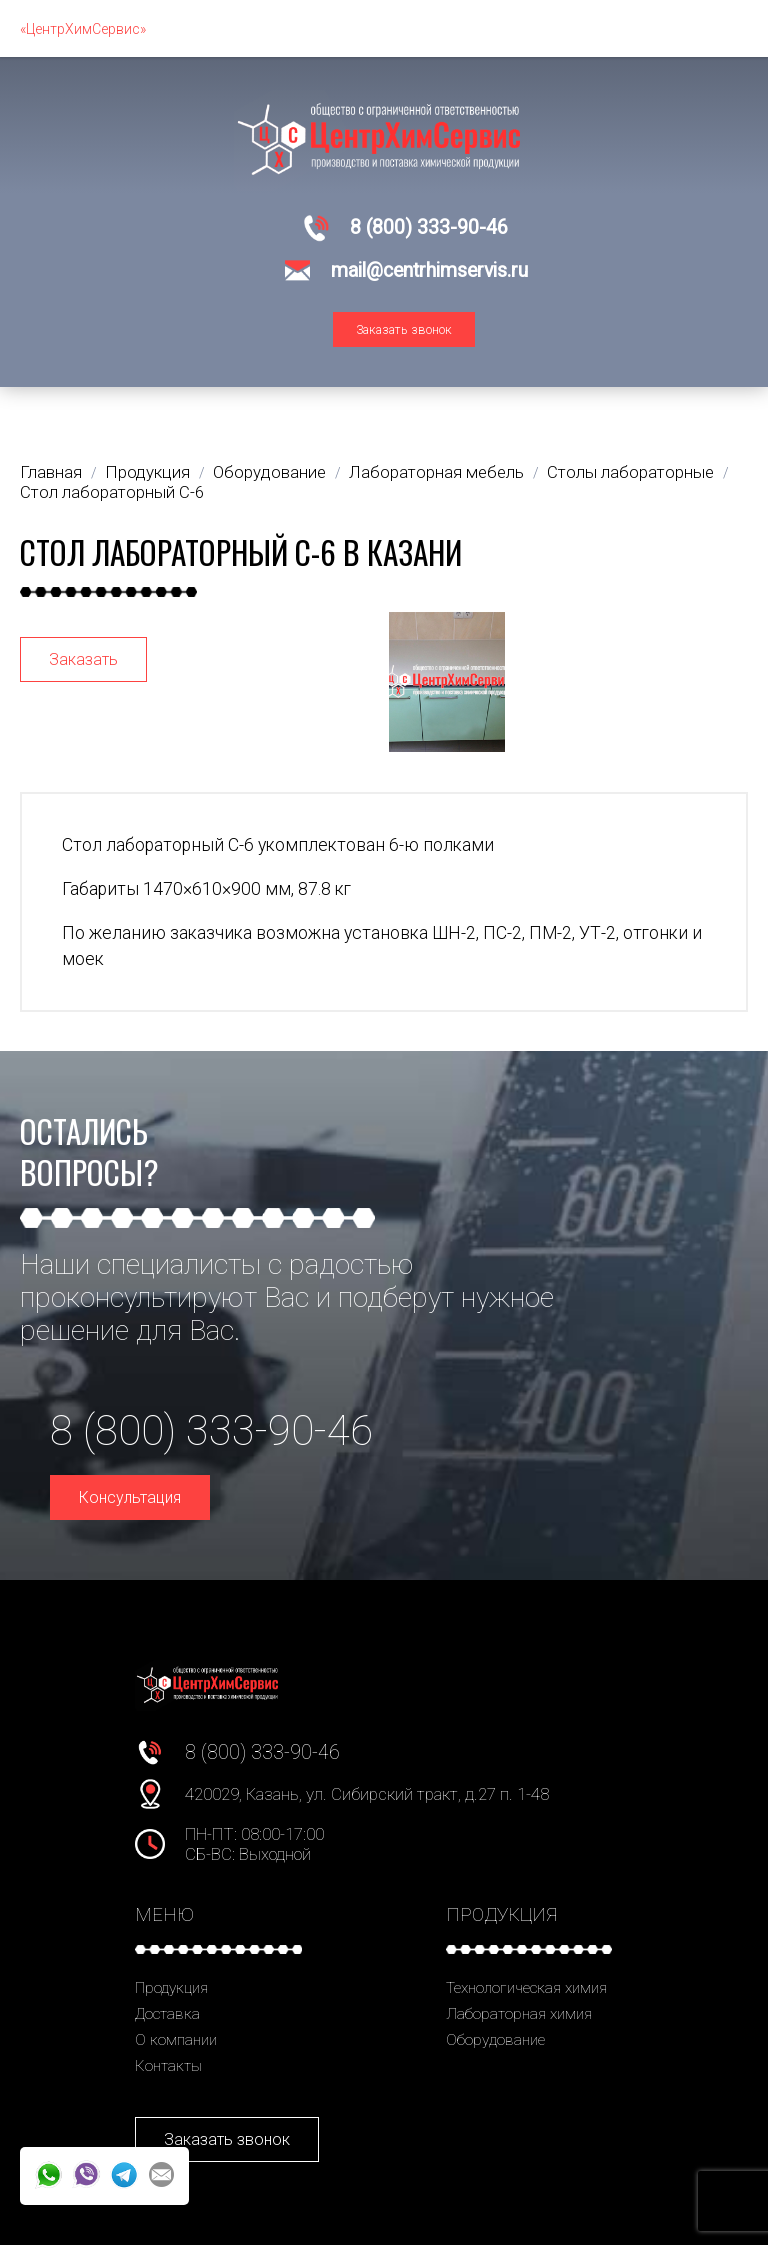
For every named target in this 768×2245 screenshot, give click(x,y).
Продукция (171, 1988)
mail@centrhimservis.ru (429, 270)
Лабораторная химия (519, 2014)
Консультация (130, 1497)
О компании (176, 2040)
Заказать (83, 659)
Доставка (167, 2014)
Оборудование (495, 2040)
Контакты (168, 2066)
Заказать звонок (404, 329)
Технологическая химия (526, 1988)
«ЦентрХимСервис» (83, 29)
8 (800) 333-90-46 (429, 227)
